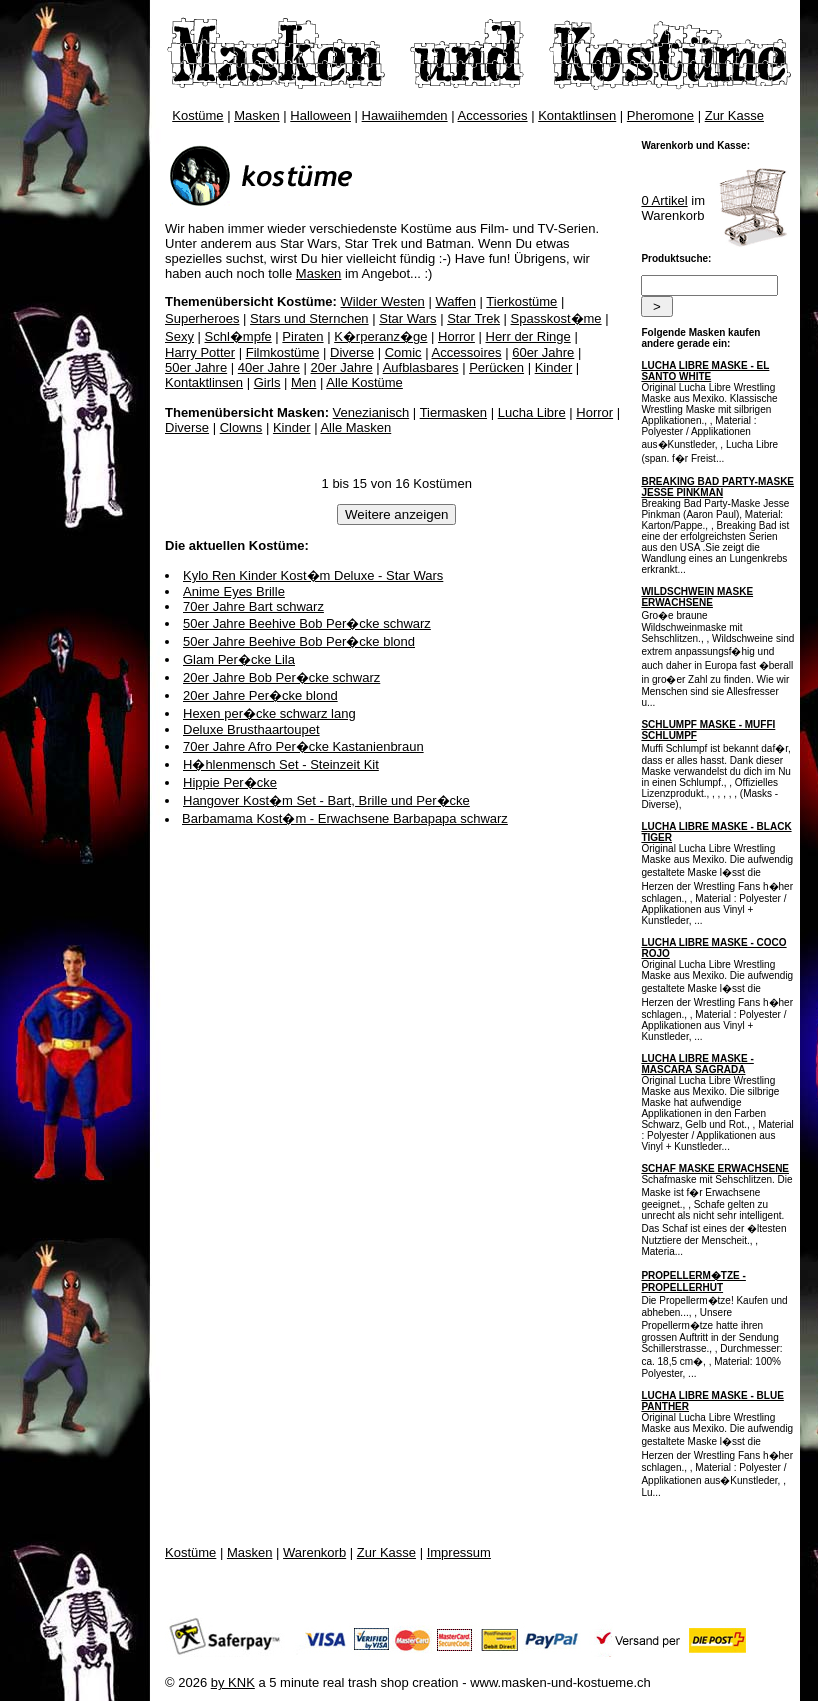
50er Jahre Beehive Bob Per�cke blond (299, 641)
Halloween (320, 115)
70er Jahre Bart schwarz (253, 606)
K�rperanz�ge (380, 336)
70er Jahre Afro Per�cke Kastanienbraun (303, 746)
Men (303, 382)
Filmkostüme (283, 352)
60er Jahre (543, 352)
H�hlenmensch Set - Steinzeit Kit (281, 764)
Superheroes (202, 318)
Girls (267, 382)
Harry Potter (200, 352)
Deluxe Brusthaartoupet (251, 729)
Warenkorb (314, 1552)
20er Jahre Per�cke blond (260, 695)
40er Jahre (269, 367)
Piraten (302, 336)
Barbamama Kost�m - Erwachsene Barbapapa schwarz (345, 818)
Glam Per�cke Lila (239, 659)
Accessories (493, 115)
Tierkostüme (521, 301)
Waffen (455, 301)
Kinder (554, 367)
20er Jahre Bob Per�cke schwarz (281, 677)
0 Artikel (664, 200)
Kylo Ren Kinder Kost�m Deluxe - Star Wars (313, 575)
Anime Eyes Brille (234, 591)
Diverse (352, 352)
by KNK (233, 1682)
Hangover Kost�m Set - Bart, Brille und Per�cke (326, 800)
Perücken (496, 367)
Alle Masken (355, 427)
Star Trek (473, 318)
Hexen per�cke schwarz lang (269, 713)
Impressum (459, 1552)
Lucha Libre (532, 412)
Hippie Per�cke (230, 782)
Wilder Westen (383, 301)
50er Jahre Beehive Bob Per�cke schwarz (307, 623)
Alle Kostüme (364, 382)
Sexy (179, 336)
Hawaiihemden (405, 115)
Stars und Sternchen (309, 318)
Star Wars (407, 318)
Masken (257, 115)
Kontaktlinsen (577, 115)
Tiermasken (453, 412)
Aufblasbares (421, 367)
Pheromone (660, 115)
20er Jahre (342, 367)
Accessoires (466, 352)
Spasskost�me (556, 318)
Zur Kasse (734, 115)
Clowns (241, 427)
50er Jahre (196, 367)
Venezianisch (371, 412)
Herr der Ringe (528, 336)
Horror (456, 336)
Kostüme (197, 115)
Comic (403, 352)
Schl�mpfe (238, 336)
